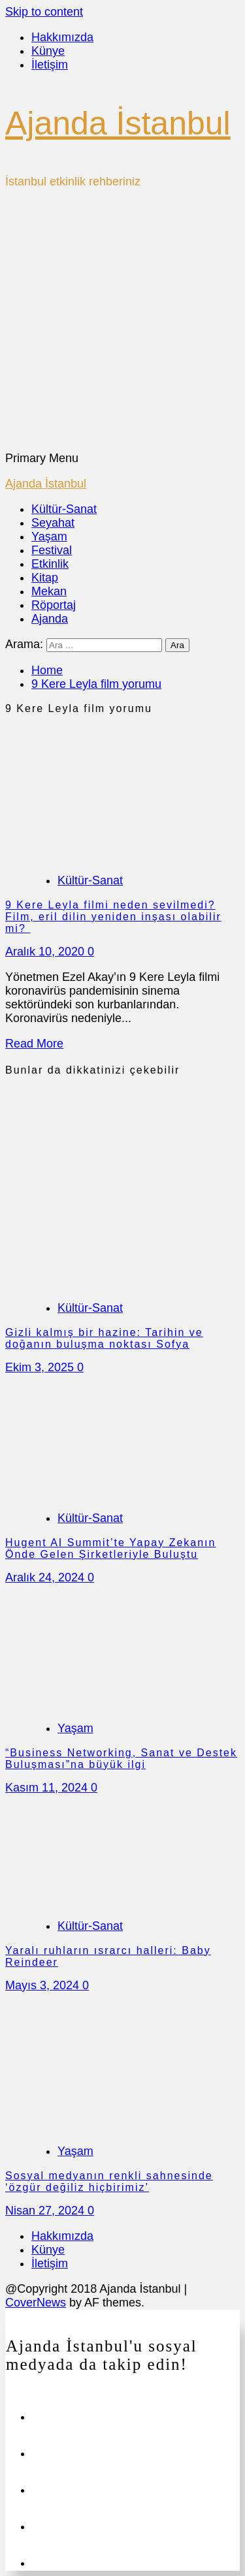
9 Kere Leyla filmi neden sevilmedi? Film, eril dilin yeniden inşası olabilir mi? (113, 916)
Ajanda (49, 618)
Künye (48, 50)
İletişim (49, 64)
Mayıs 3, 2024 (43, 1985)
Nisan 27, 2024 (46, 2210)
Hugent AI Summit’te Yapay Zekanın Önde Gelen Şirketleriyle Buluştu (110, 1548)
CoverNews (35, 2302)
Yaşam (49, 536)
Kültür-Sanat (64, 509)
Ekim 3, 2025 (41, 1367)
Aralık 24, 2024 (46, 1577)
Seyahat (52, 522)
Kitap (44, 577)
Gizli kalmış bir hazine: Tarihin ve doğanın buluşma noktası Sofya (104, 1338)
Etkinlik (50, 563)
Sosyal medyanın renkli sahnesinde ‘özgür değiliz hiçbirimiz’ (109, 2181)
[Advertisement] (122, 322)
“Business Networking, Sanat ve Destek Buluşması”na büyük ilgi (121, 1758)
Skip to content (44, 11)
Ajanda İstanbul (118, 123)
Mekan (49, 591)
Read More (34, 1043)
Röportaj (53, 605)
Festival (51, 550)
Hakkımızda (62, 37)
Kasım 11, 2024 (48, 1787)
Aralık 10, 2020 (46, 951)
